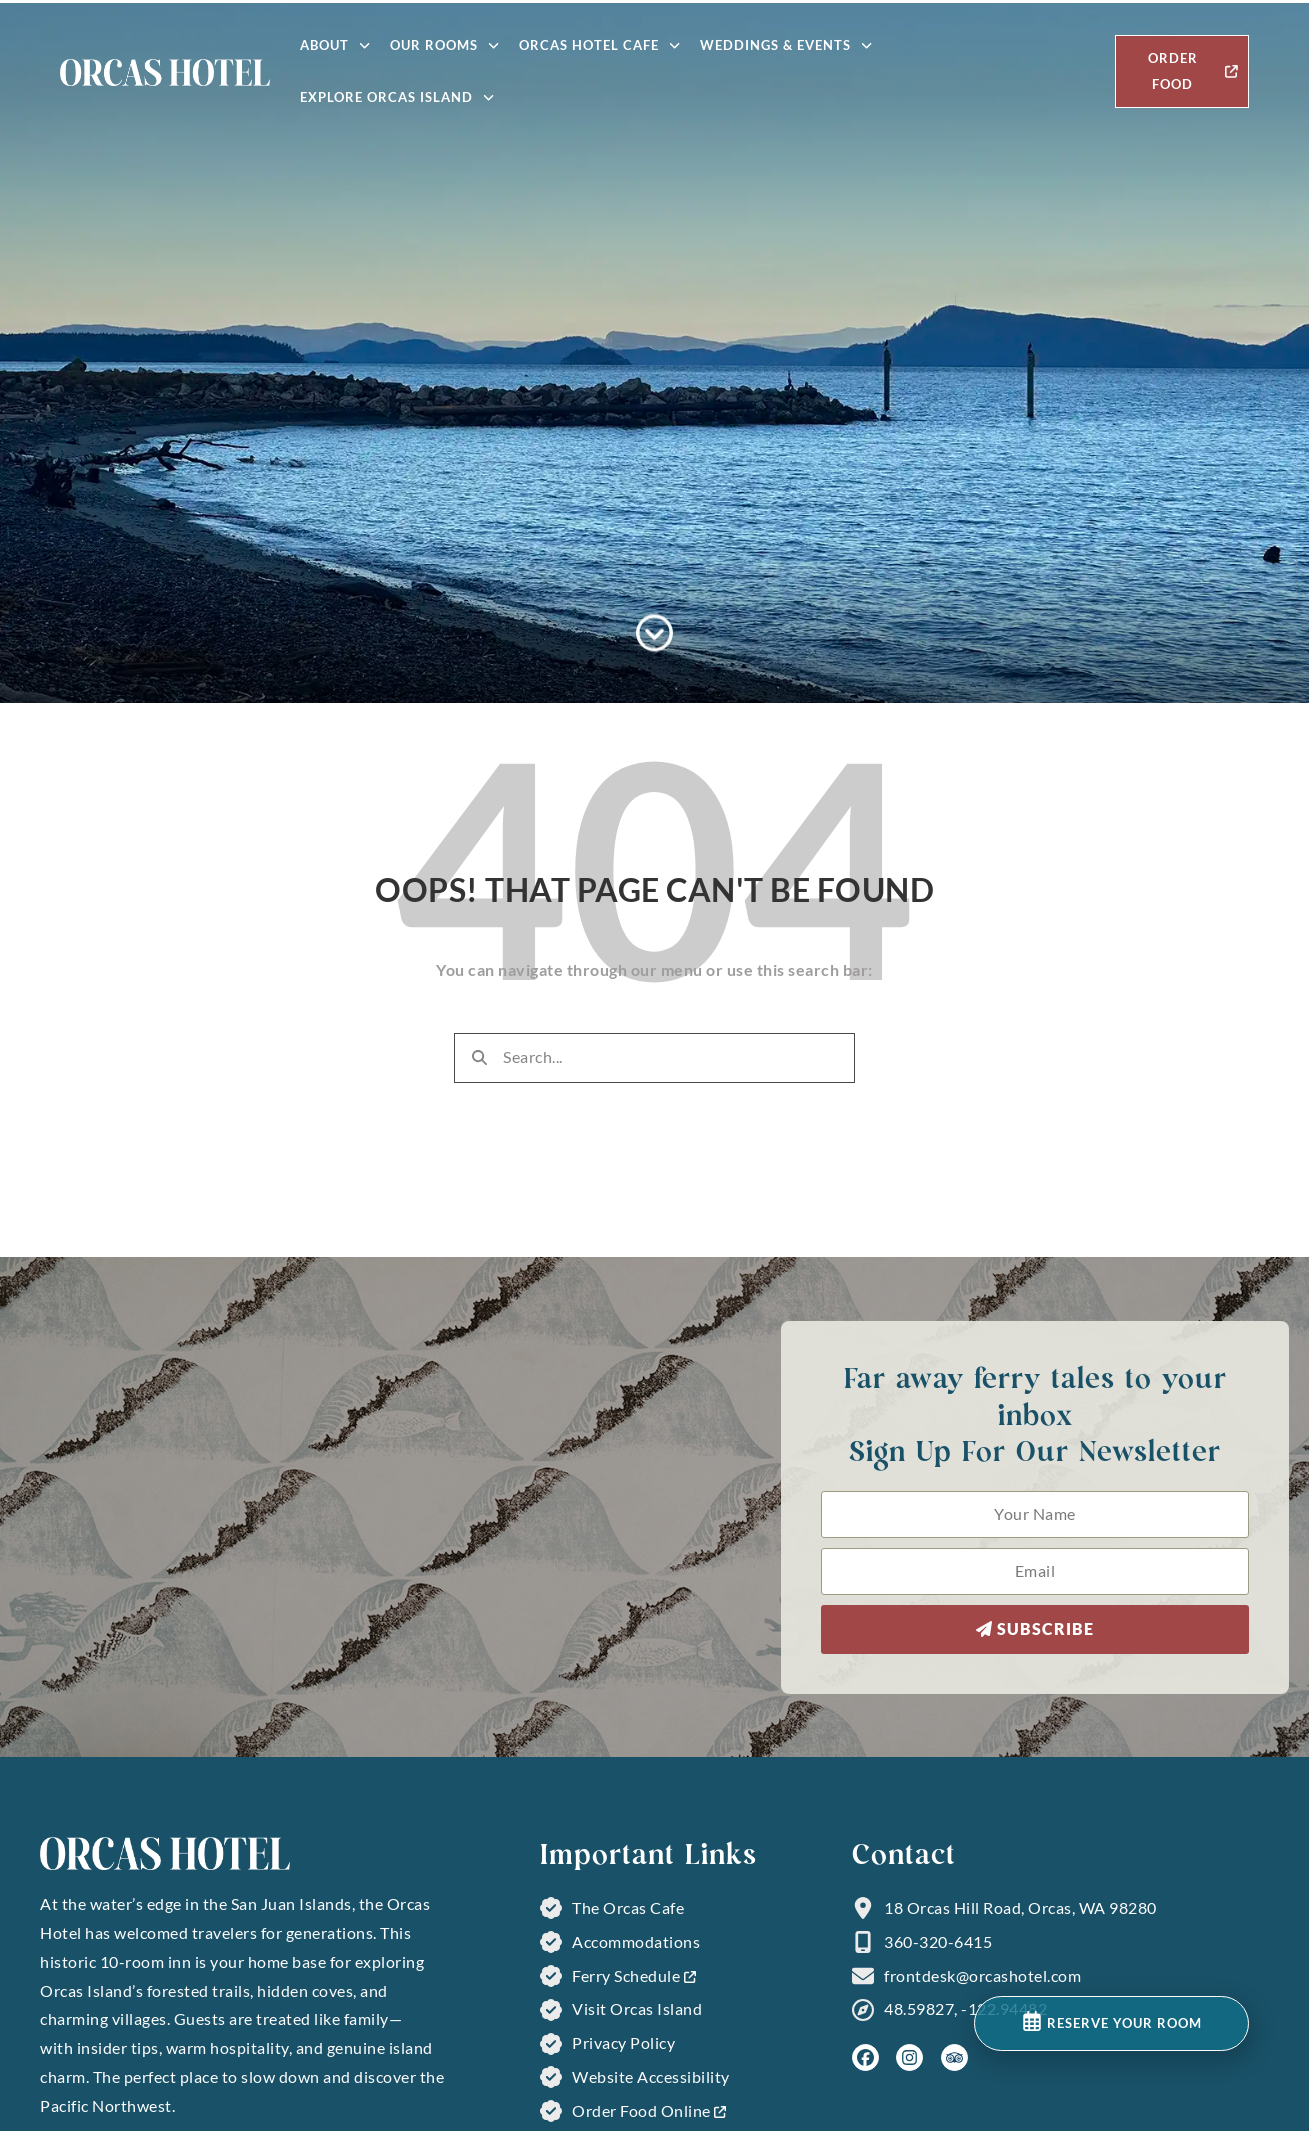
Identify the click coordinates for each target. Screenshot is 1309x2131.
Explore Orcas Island (397, 97)
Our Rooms (444, 45)
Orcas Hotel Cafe (599, 45)
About (335, 45)
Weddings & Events (786, 45)
